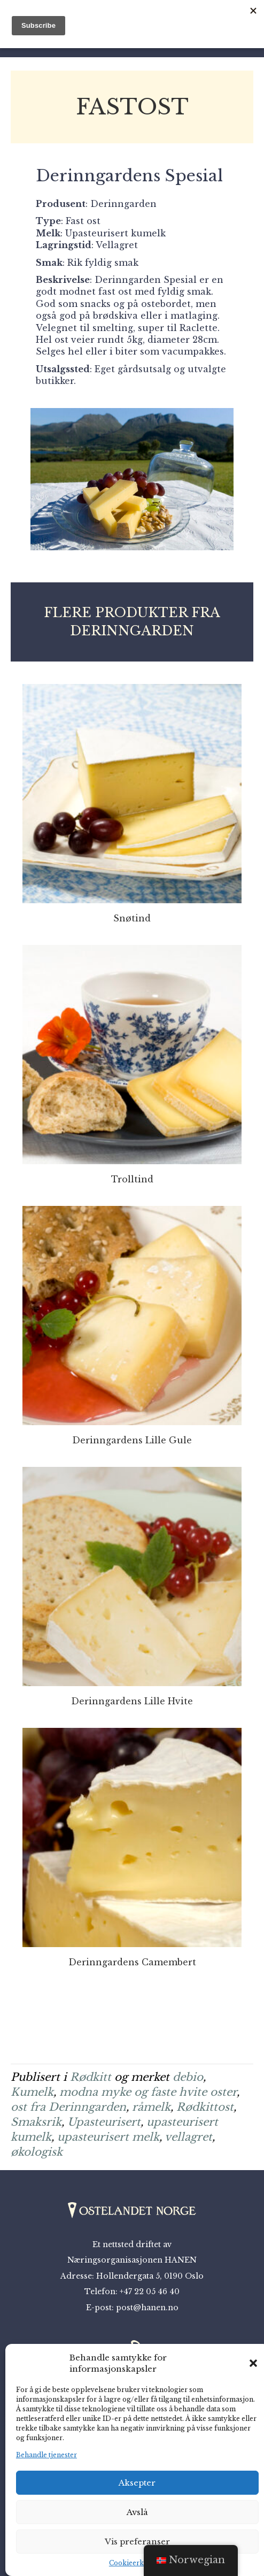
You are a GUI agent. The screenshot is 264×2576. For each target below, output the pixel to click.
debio (188, 2077)
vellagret (188, 2137)
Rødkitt (90, 2077)
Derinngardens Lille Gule (132, 1440)
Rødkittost (205, 2107)
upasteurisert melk (108, 2137)
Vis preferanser (137, 2541)
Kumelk (32, 2092)
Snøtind (132, 918)
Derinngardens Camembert (132, 1962)
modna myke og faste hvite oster (148, 2092)
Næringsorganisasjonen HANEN (132, 2260)
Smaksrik (36, 2122)
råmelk (151, 2107)
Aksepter (137, 2483)
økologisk (37, 2152)
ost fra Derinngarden (68, 2107)
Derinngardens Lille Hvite (132, 1701)
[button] (253, 2363)
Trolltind (132, 1179)
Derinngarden (123, 203)
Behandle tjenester (46, 2455)
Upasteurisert (104, 2122)
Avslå (137, 2512)
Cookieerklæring (137, 2563)
